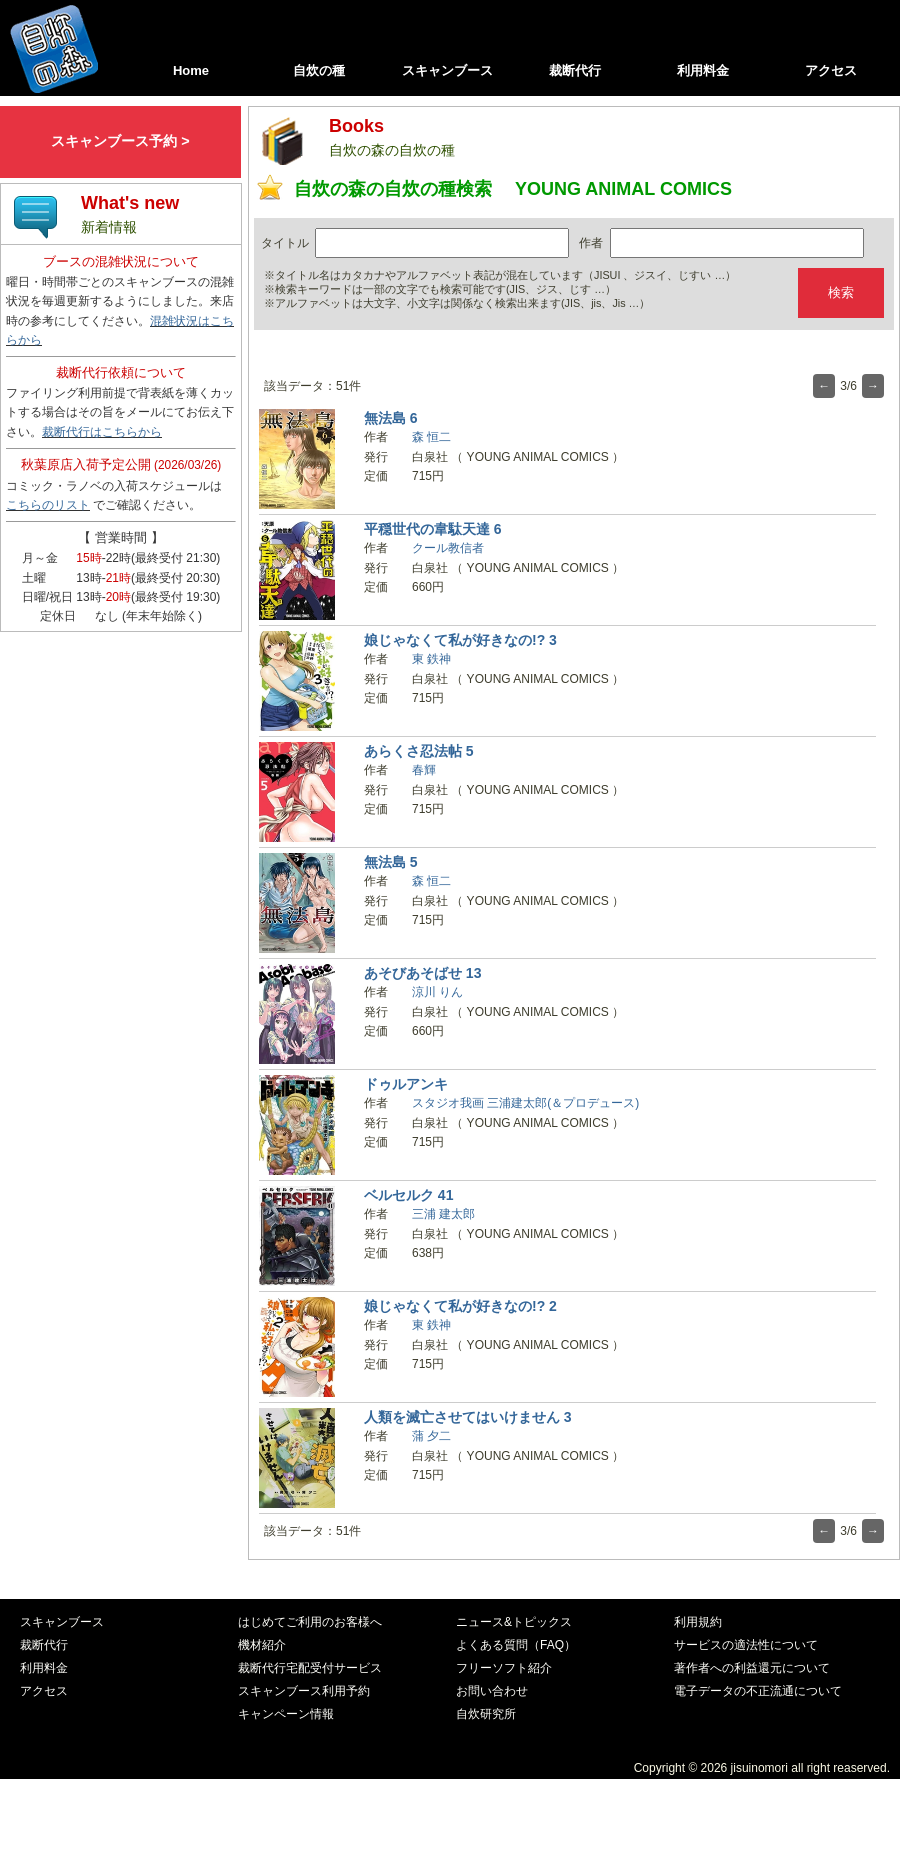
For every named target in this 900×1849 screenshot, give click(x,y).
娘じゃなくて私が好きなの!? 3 (460, 640)
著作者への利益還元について (752, 1668)
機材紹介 (262, 1645)
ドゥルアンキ (406, 1084)
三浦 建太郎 (443, 1214)
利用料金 (703, 70)
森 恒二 (431, 437)
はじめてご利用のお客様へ (310, 1622)
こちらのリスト (48, 505)
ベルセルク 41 (409, 1195)
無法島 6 (391, 418)
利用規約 (698, 1622)
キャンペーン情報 (286, 1714)
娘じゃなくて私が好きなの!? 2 (460, 1306)
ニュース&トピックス (514, 1622)
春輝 (424, 770)
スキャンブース (447, 70)
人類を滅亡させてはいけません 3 (468, 1417)
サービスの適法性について (746, 1645)
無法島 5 (391, 862)
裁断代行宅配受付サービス (310, 1668)
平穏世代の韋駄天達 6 (433, 529)
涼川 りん (437, 992)
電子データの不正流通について (758, 1691)
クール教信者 (448, 548)
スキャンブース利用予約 (304, 1691)
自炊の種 (319, 70)
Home (191, 70)
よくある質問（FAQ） (516, 1645)
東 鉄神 (431, 659)
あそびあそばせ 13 (423, 973)
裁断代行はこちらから (102, 432)
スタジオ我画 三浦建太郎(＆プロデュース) (525, 1103)
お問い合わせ (492, 1691)
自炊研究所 (486, 1714)
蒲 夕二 (431, 1436)
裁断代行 (575, 70)
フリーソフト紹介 (504, 1668)
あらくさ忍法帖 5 (419, 751)
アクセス (831, 70)
